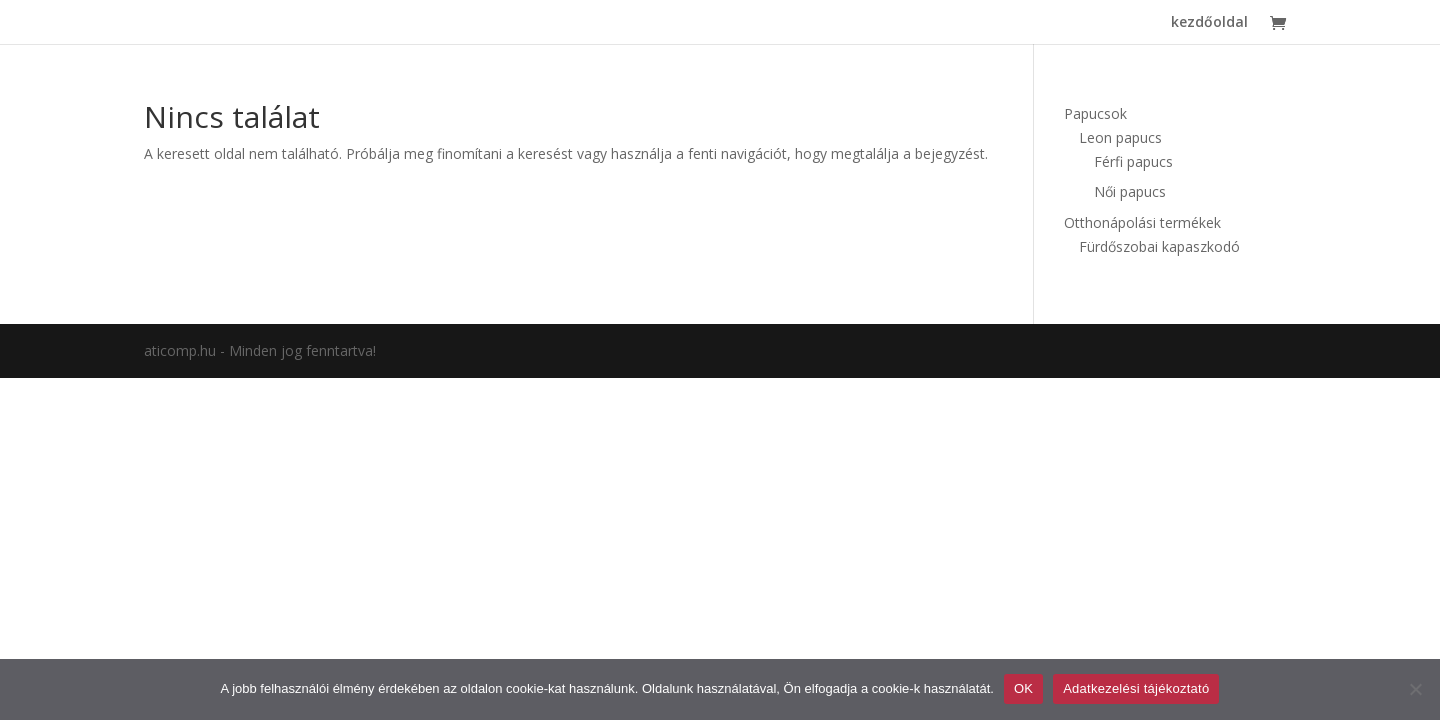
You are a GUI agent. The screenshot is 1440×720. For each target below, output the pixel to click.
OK (1023, 688)
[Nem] (1415, 689)
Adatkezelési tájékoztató (1136, 688)
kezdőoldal (1209, 23)
